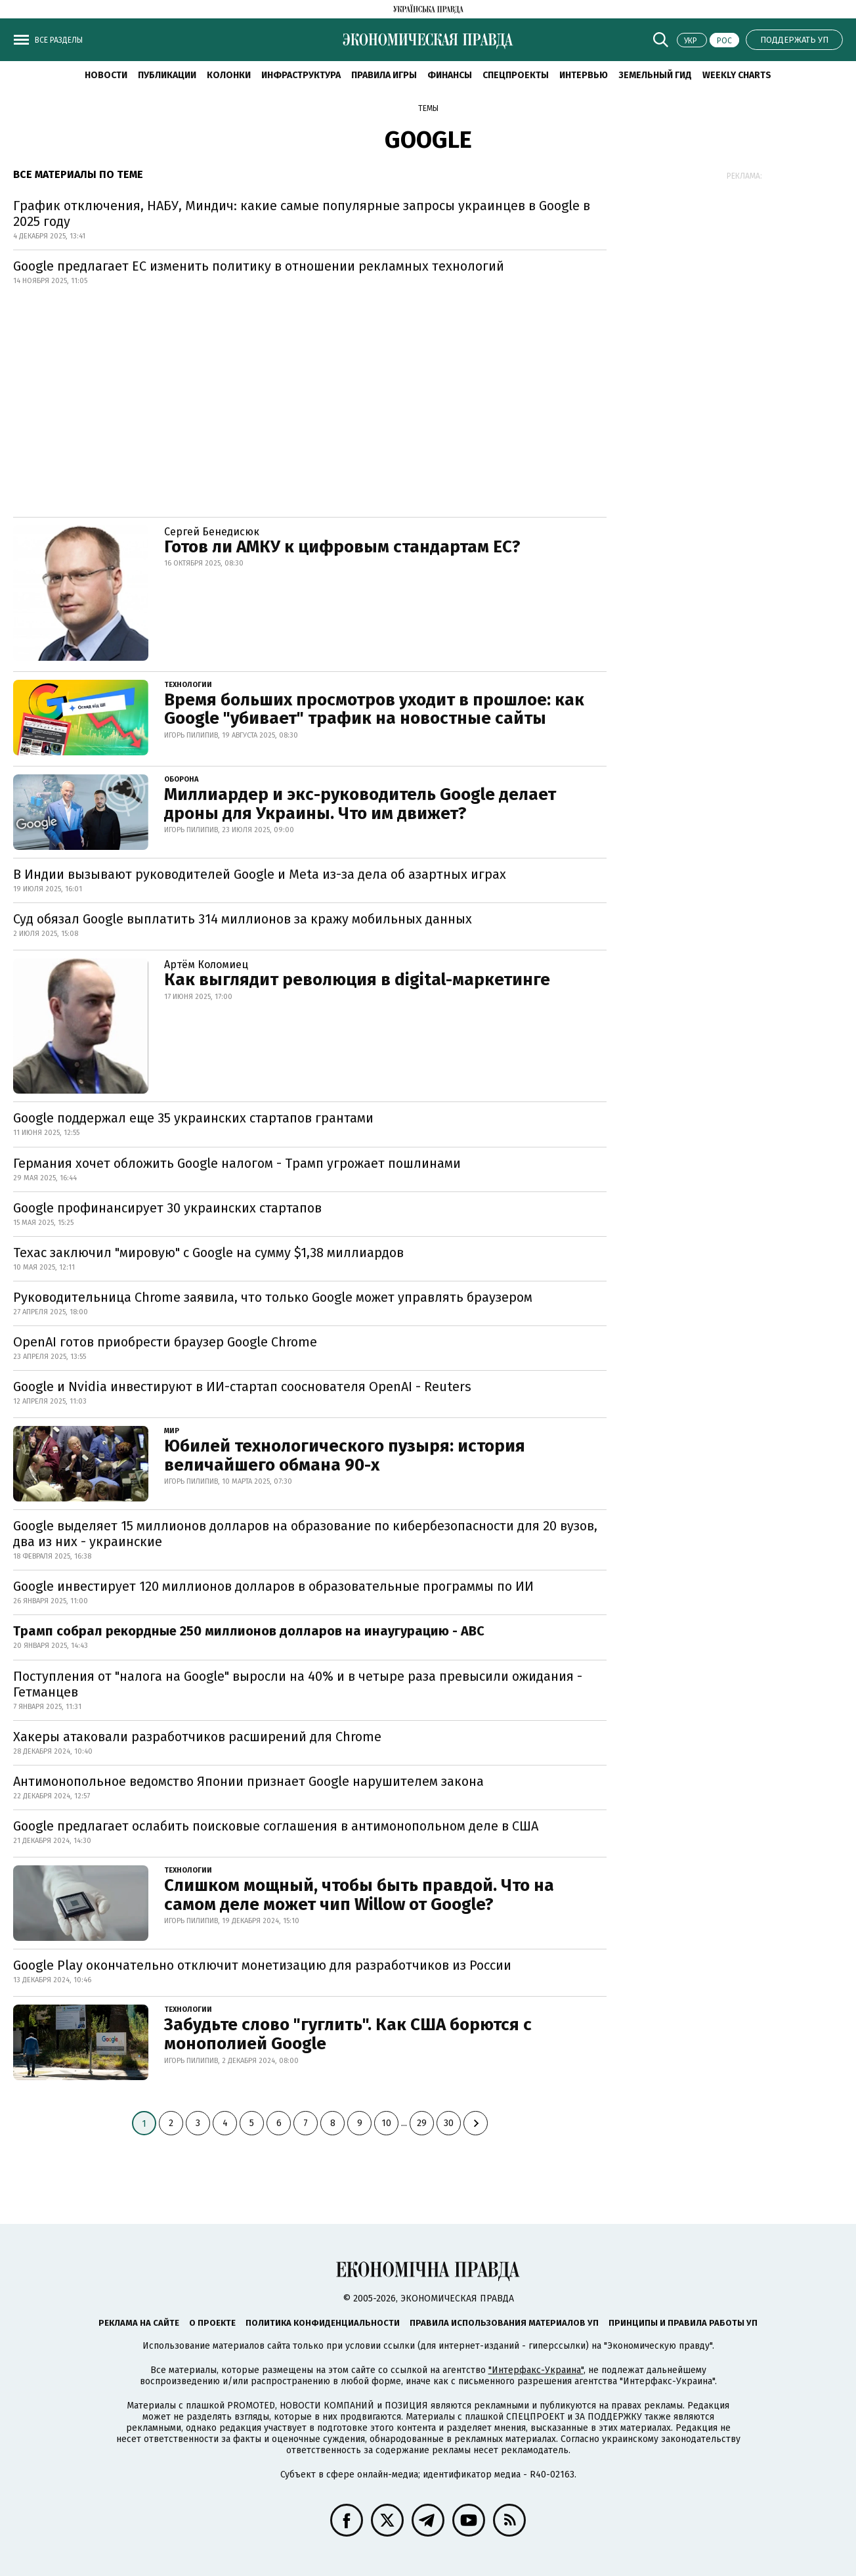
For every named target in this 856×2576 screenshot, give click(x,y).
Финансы (449, 75)
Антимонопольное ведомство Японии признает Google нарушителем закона (248, 1781)
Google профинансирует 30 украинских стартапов (167, 1208)
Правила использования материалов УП (504, 2323)
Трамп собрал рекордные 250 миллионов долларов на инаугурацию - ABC (248, 1631)
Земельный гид (655, 75)
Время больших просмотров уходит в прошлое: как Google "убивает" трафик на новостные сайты (374, 709)
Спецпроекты (515, 75)
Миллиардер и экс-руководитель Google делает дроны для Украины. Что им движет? (360, 804)
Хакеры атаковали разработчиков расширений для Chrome (197, 1736)
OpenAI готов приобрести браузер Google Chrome (165, 1342)
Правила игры (384, 75)
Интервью (583, 75)
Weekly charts (736, 75)
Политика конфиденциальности (323, 2323)
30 (449, 2123)
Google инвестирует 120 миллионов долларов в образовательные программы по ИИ (273, 1586)
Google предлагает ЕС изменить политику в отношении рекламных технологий (258, 266)
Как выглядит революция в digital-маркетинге (357, 979)
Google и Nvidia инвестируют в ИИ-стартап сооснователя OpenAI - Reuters (242, 1386)
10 (386, 2123)
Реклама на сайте (138, 2323)
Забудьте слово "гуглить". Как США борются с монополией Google (348, 2034)
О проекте (212, 2323)
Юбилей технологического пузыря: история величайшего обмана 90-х (344, 1455)
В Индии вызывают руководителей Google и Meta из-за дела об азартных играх (259, 874)
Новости (106, 75)
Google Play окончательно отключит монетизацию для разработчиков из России (262, 1965)
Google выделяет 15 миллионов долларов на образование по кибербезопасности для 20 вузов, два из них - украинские (305, 1533)
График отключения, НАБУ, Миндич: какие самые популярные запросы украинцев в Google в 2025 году (301, 213)
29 (422, 2123)
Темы (428, 108)
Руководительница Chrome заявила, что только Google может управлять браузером (272, 1297)
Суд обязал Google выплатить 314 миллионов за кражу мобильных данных (242, 919)
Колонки (229, 75)
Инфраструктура (301, 75)
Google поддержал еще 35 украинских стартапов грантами (193, 1118)
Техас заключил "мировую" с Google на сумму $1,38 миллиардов (208, 1252)
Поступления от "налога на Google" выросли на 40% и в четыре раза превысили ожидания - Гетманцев (297, 1684)
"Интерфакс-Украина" (536, 2370)
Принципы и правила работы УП (683, 2323)
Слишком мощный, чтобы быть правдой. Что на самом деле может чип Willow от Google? (359, 1895)
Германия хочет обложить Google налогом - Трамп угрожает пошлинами (237, 1163)
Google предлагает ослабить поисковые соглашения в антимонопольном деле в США (275, 1826)
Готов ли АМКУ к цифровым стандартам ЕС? (342, 547)
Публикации (167, 75)
